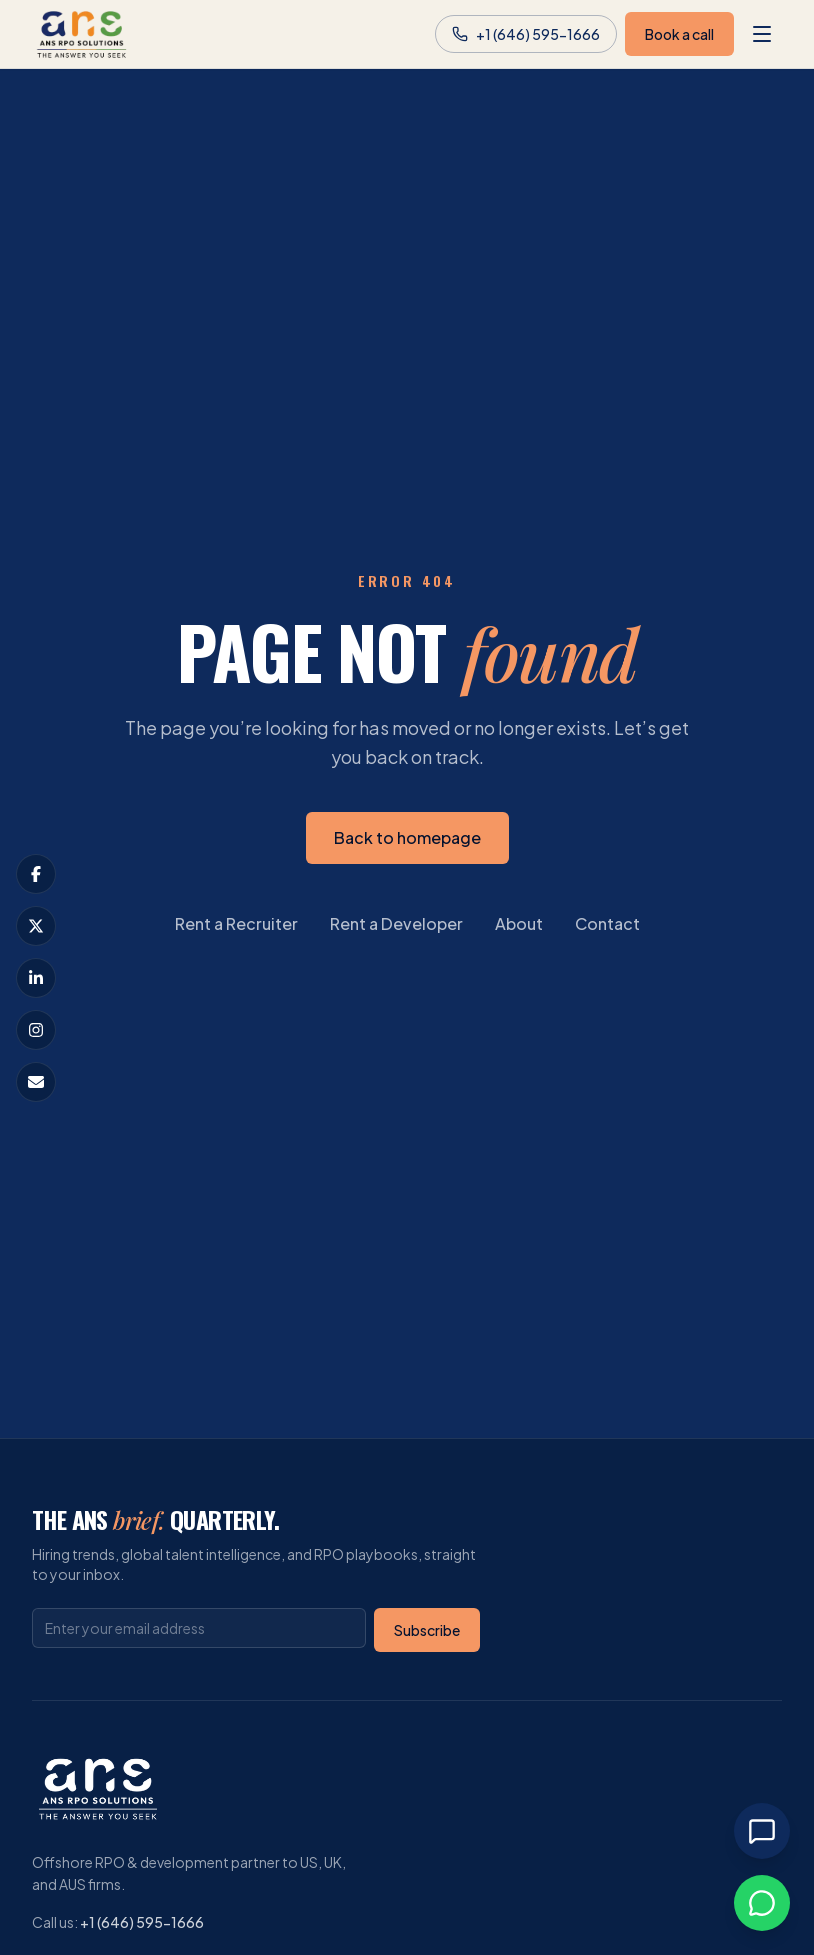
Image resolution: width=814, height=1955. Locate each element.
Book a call (679, 34)
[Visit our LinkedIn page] (36, 978)
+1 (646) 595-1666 (142, 1922)
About (519, 923)
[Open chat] (762, 1831)
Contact (607, 923)
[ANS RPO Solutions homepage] (82, 34)
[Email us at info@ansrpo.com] (36, 1082)
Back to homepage (407, 837)
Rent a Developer (396, 923)
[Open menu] (762, 34)
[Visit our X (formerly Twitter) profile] (36, 926)
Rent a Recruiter (236, 923)
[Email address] (199, 1628)
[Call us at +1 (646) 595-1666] (526, 34)
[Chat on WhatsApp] (762, 1903)
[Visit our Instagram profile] (36, 1030)
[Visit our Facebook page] (36, 874)
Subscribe (427, 1630)
